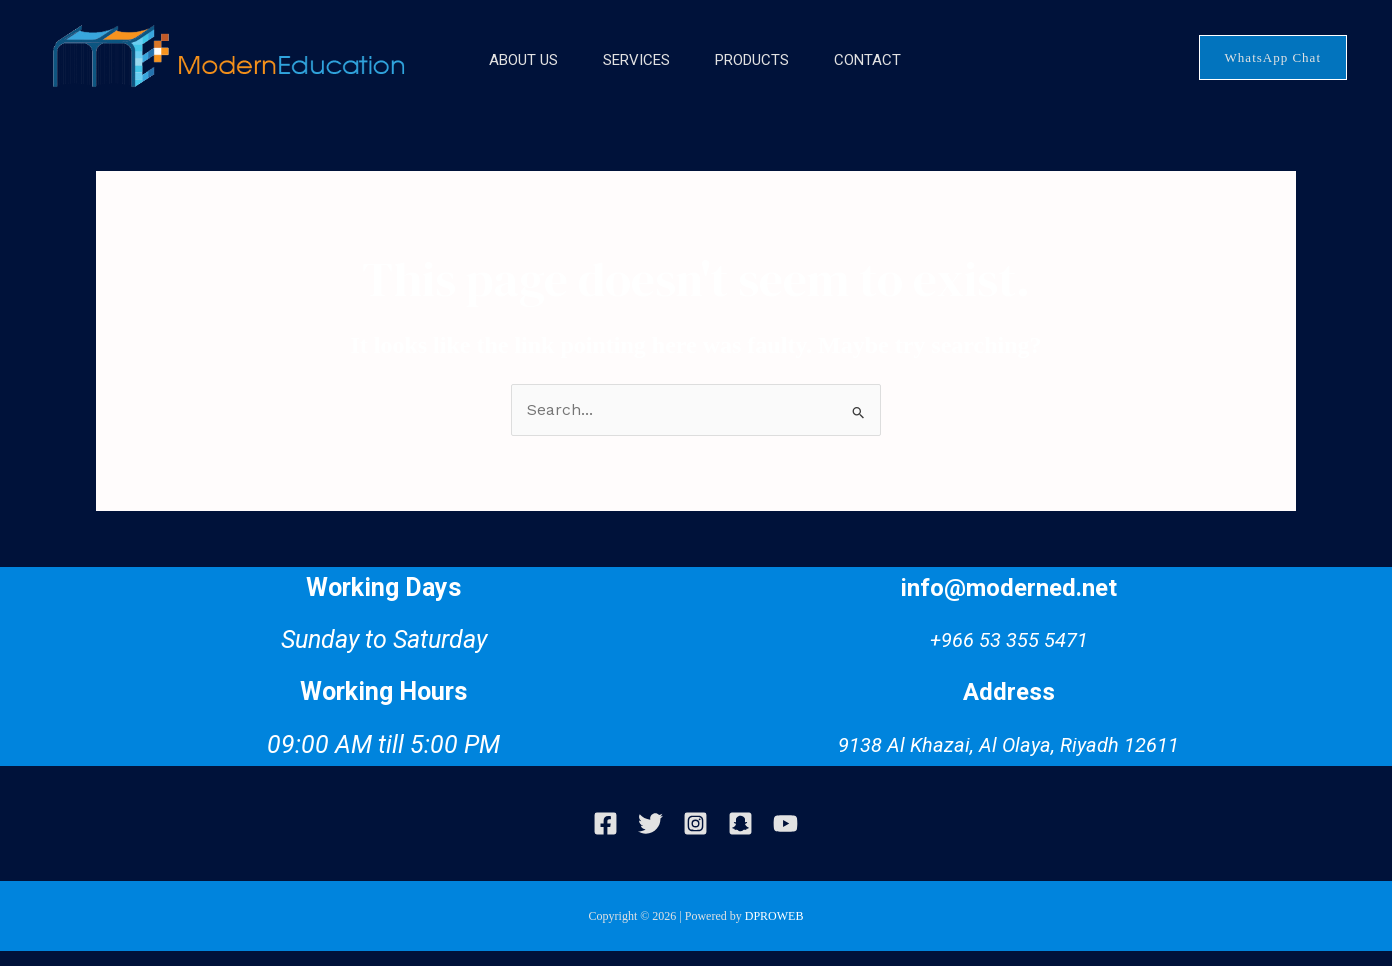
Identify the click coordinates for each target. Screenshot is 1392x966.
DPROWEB (774, 931)
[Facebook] (605, 838)
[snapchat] (740, 838)
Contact (886, 75)
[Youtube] (785, 838)
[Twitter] (650, 838)
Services (625, 75)
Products (756, 75)
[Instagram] (695, 838)
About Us (497, 75)
